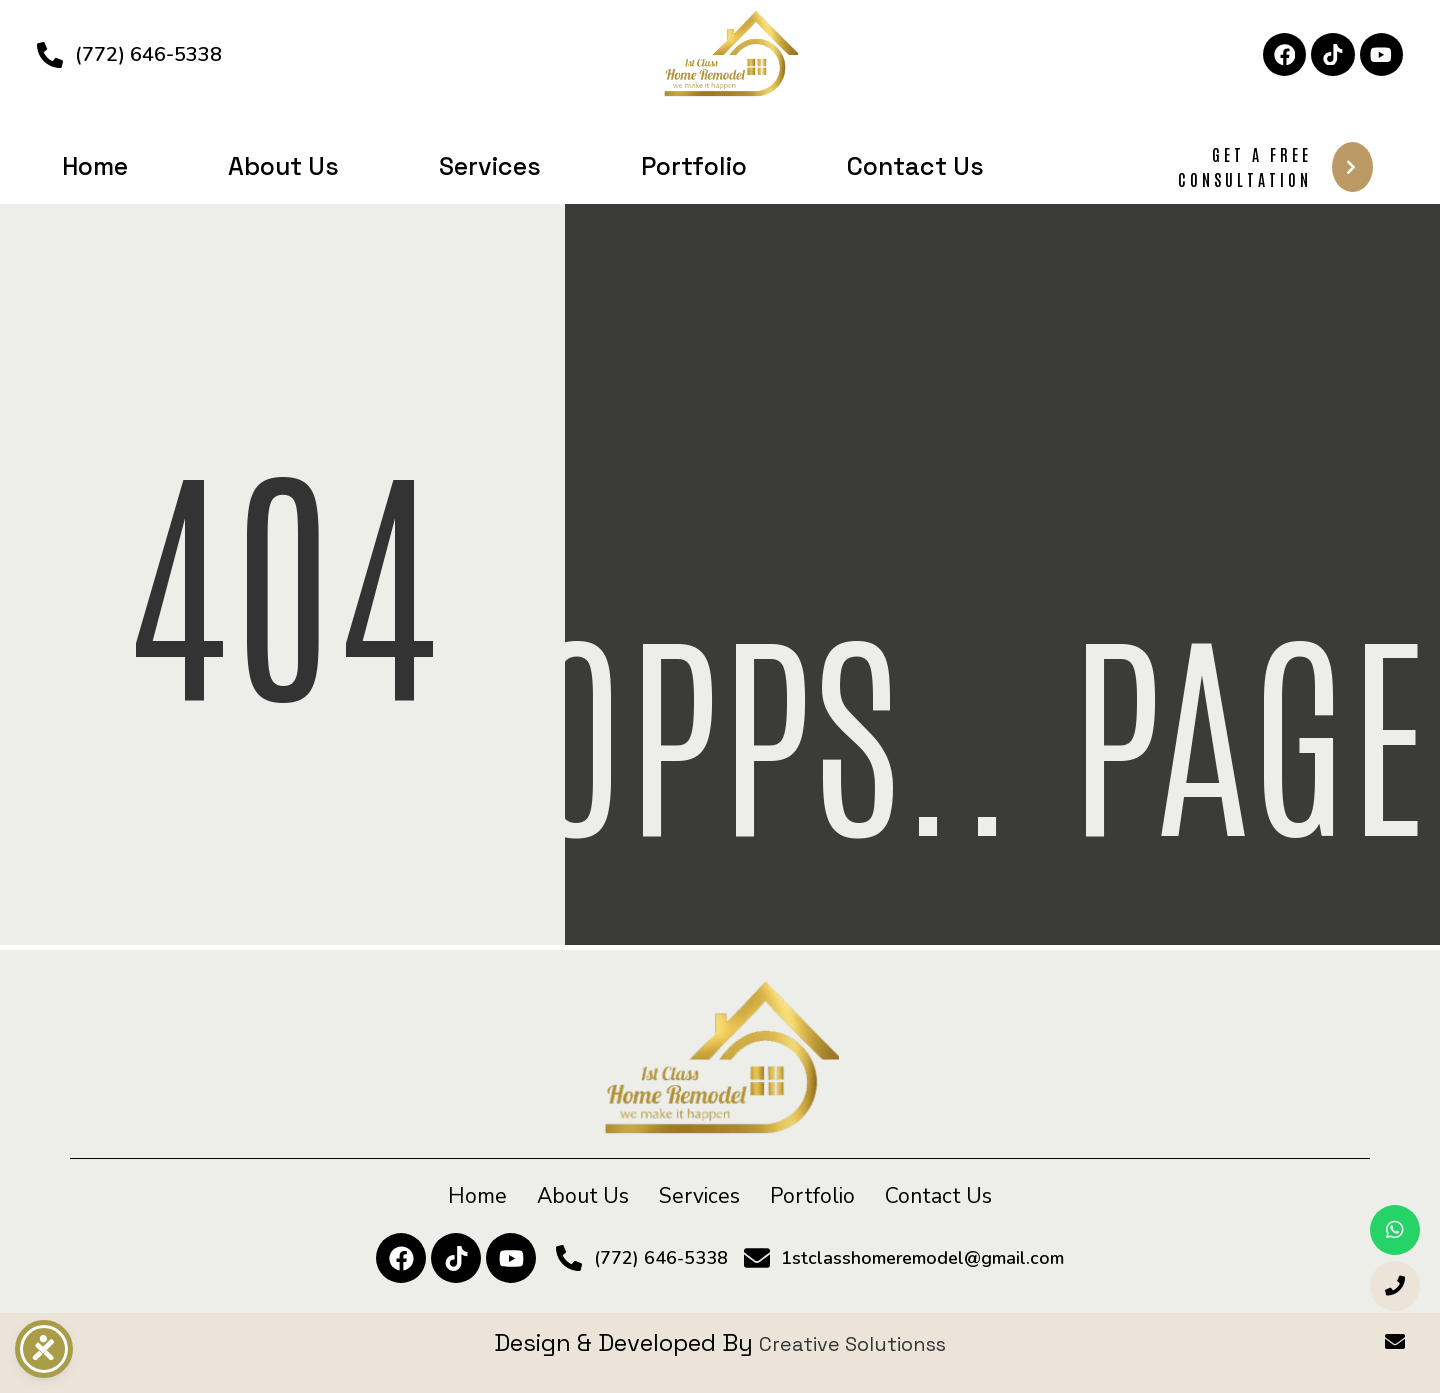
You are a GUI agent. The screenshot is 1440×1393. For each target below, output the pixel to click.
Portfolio (694, 166)
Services (490, 166)
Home (95, 166)
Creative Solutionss (853, 1342)
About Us (283, 166)
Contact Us (915, 166)
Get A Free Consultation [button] (1275, 167)
